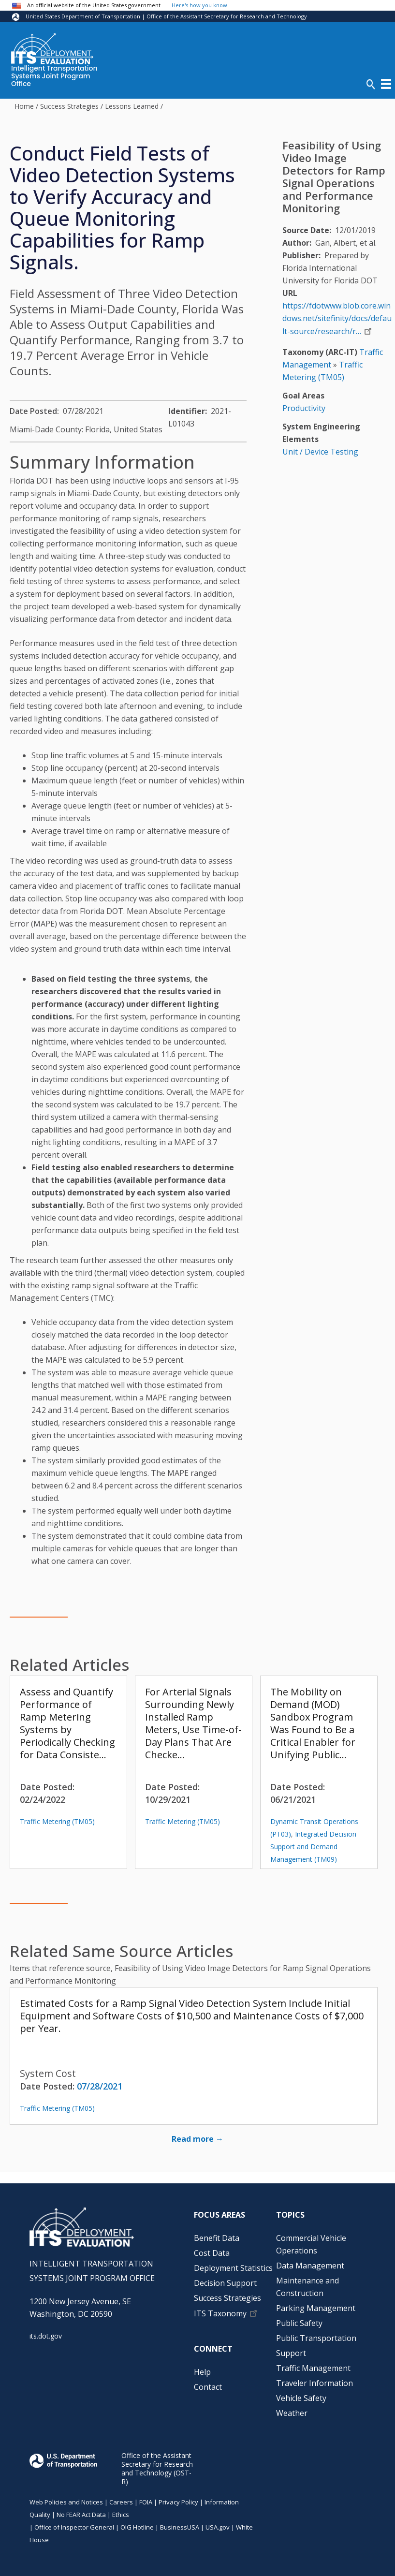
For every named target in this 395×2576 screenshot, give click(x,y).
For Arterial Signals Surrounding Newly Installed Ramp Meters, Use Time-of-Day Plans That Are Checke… (193, 1723)
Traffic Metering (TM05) (57, 1821)
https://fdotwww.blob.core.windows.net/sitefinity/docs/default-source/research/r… (337, 318)
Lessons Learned (132, 106)
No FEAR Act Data (81, 2514)
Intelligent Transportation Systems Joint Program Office (54, 76)
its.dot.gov (45, 2335)
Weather (291, 2413)
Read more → (197, 2139)
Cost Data (212, 2253)
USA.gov (217, 2527)
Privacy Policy (178, 2502)
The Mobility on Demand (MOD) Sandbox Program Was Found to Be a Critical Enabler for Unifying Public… (312, 1723)
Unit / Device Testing (320, 451)
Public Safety (299, 2323)
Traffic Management (313, 2368)
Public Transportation (316, 2338)
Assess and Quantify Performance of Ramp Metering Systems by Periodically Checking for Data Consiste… (67, 1723)
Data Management (310, 2265)
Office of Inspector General (74, 2527)
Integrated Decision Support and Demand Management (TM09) (313, 1846)
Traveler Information (314, 2383)
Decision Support (225, 2283)
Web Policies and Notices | (69, 2502)
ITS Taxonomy (220, 2313)
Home (24, 106)
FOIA (145, 2502)
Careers (121, 2502)
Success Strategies (69, 106)
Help (202, 2372)
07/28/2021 (99, 2086)
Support (291, 2353)
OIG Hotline (137, 2527)
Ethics (120, 2514)
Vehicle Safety (301, 2398)
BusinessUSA (179, 2527)
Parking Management (315, 2308)
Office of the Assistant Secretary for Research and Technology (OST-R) (157, 2468)
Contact (208, 2387)
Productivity (303, 408)
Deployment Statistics (233, 2268)
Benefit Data (216, 2238)
